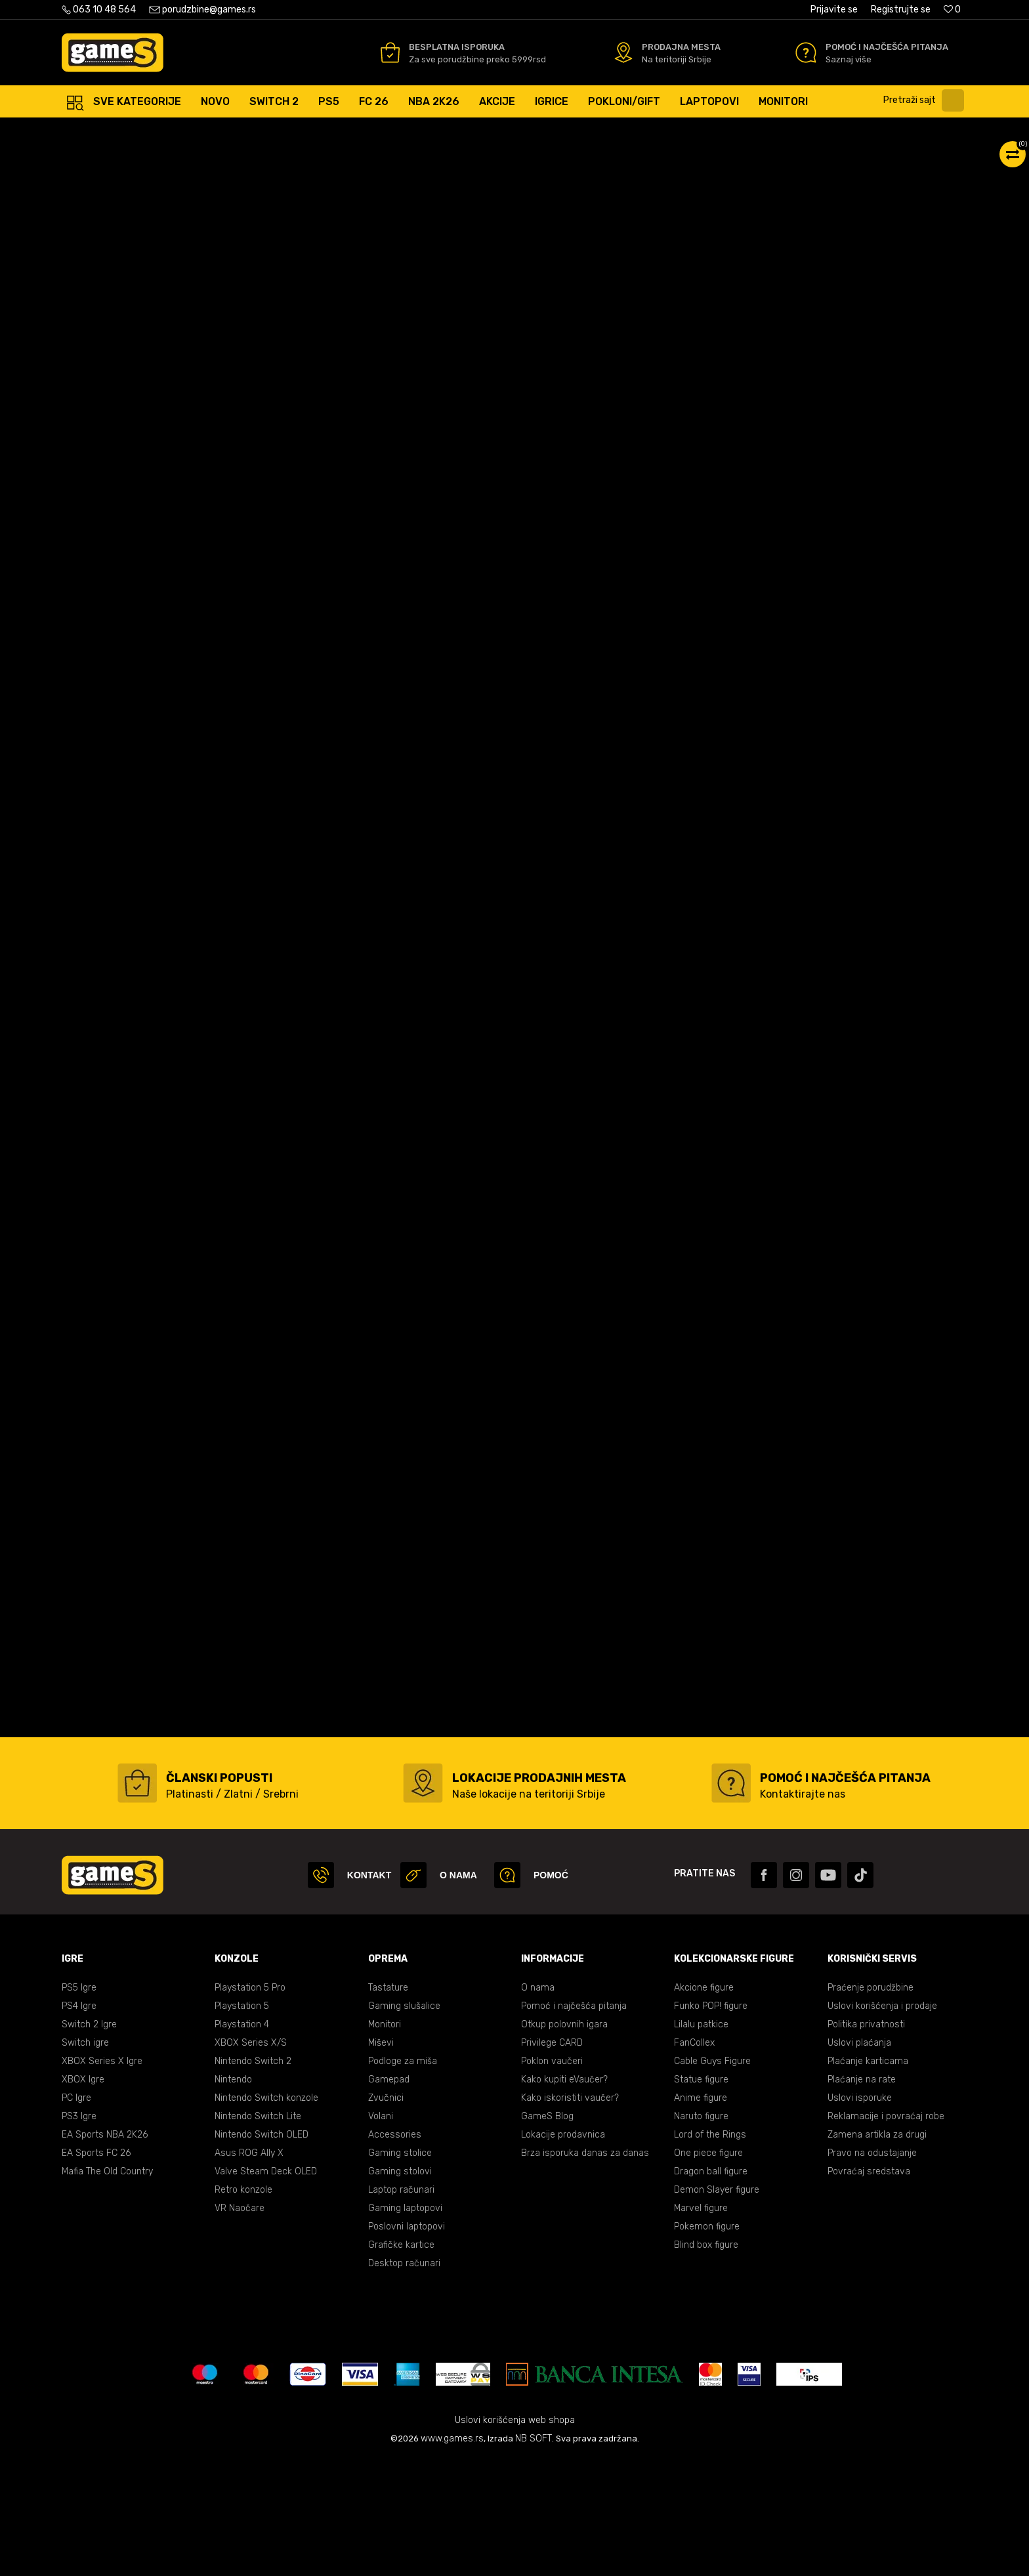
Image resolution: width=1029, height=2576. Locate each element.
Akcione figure (704, 2104)
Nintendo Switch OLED (261, 2251)
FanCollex (694, 2159)
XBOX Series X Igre (102, 2178)
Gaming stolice (400, 2269)
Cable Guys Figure (712, 2178)
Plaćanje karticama (868, 2178)
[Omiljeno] (952, 9)
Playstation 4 (242, 2141)
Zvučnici (386, 2214)
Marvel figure (701, 2325)
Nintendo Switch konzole (266, 2214)
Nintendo (233, 2196)
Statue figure (701, 2196)
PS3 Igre (79, 2233)
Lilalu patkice (701, 2141)
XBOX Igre (83, 2196)
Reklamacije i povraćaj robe (886, 2233)
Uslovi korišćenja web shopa (515, 2537)
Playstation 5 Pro (250, 2104)
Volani (380, 2233)
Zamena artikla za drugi (877, 2251)
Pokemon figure (707, 2343)
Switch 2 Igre (89, 2141)
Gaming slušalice (404, 2122)
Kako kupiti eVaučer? (564, 2196)
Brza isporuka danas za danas (585, 2269)
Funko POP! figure (710, 2122)
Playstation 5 (242, 2122)
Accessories (394, 2251)
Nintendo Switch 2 (253, 2178)
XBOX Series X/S (251, 2159)
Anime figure (700, 2214)
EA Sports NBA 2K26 (105, 2251)
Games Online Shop (101, 131)
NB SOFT (533, 2555)
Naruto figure (701, 2233)
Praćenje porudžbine (871, 2104)
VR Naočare (239, 2325)
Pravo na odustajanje (872, 2269)
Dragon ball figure (710, 2288)
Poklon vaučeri (552, 2178)
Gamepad (389, 2196)
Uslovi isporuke (860, 2214)
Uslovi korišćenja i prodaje (882, 2122)
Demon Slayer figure (716, 2306)
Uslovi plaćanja (859, 2159)
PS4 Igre (79, 2122)
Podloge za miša (402, 2178)
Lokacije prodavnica (563, 2251)
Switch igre (85, 2159)
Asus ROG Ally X (249, 2269)
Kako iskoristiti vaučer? (570, 2214)
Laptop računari (401, 2306)
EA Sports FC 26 (96, 2269)
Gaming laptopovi (405, 2325)
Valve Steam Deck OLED (266, 2288)
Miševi (381, 2159)
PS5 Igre (79, 2104)
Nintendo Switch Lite (258, 2233)
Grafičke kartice (401, 2361)
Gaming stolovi (400, 2288)
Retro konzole (243, 2306)
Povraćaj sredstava (869, 2288)
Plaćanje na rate (862, 2196)
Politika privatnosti (866, 2141)
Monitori (384, 2141)
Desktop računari (404, 2380)
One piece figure (708, 2269)
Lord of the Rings (710, 2251)
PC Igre (76, 2214)
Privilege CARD (552, 2159)
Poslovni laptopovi (406, 2343)
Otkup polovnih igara (564, 2141)
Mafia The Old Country (107, 2288)
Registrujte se (901, 9)
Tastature (388, 2104)
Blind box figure (706, 2361)
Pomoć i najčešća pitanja (574, 2122)
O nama (538, 2104)
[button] (927, 100)
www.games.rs (452, 2555)
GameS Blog (547, 2233)
